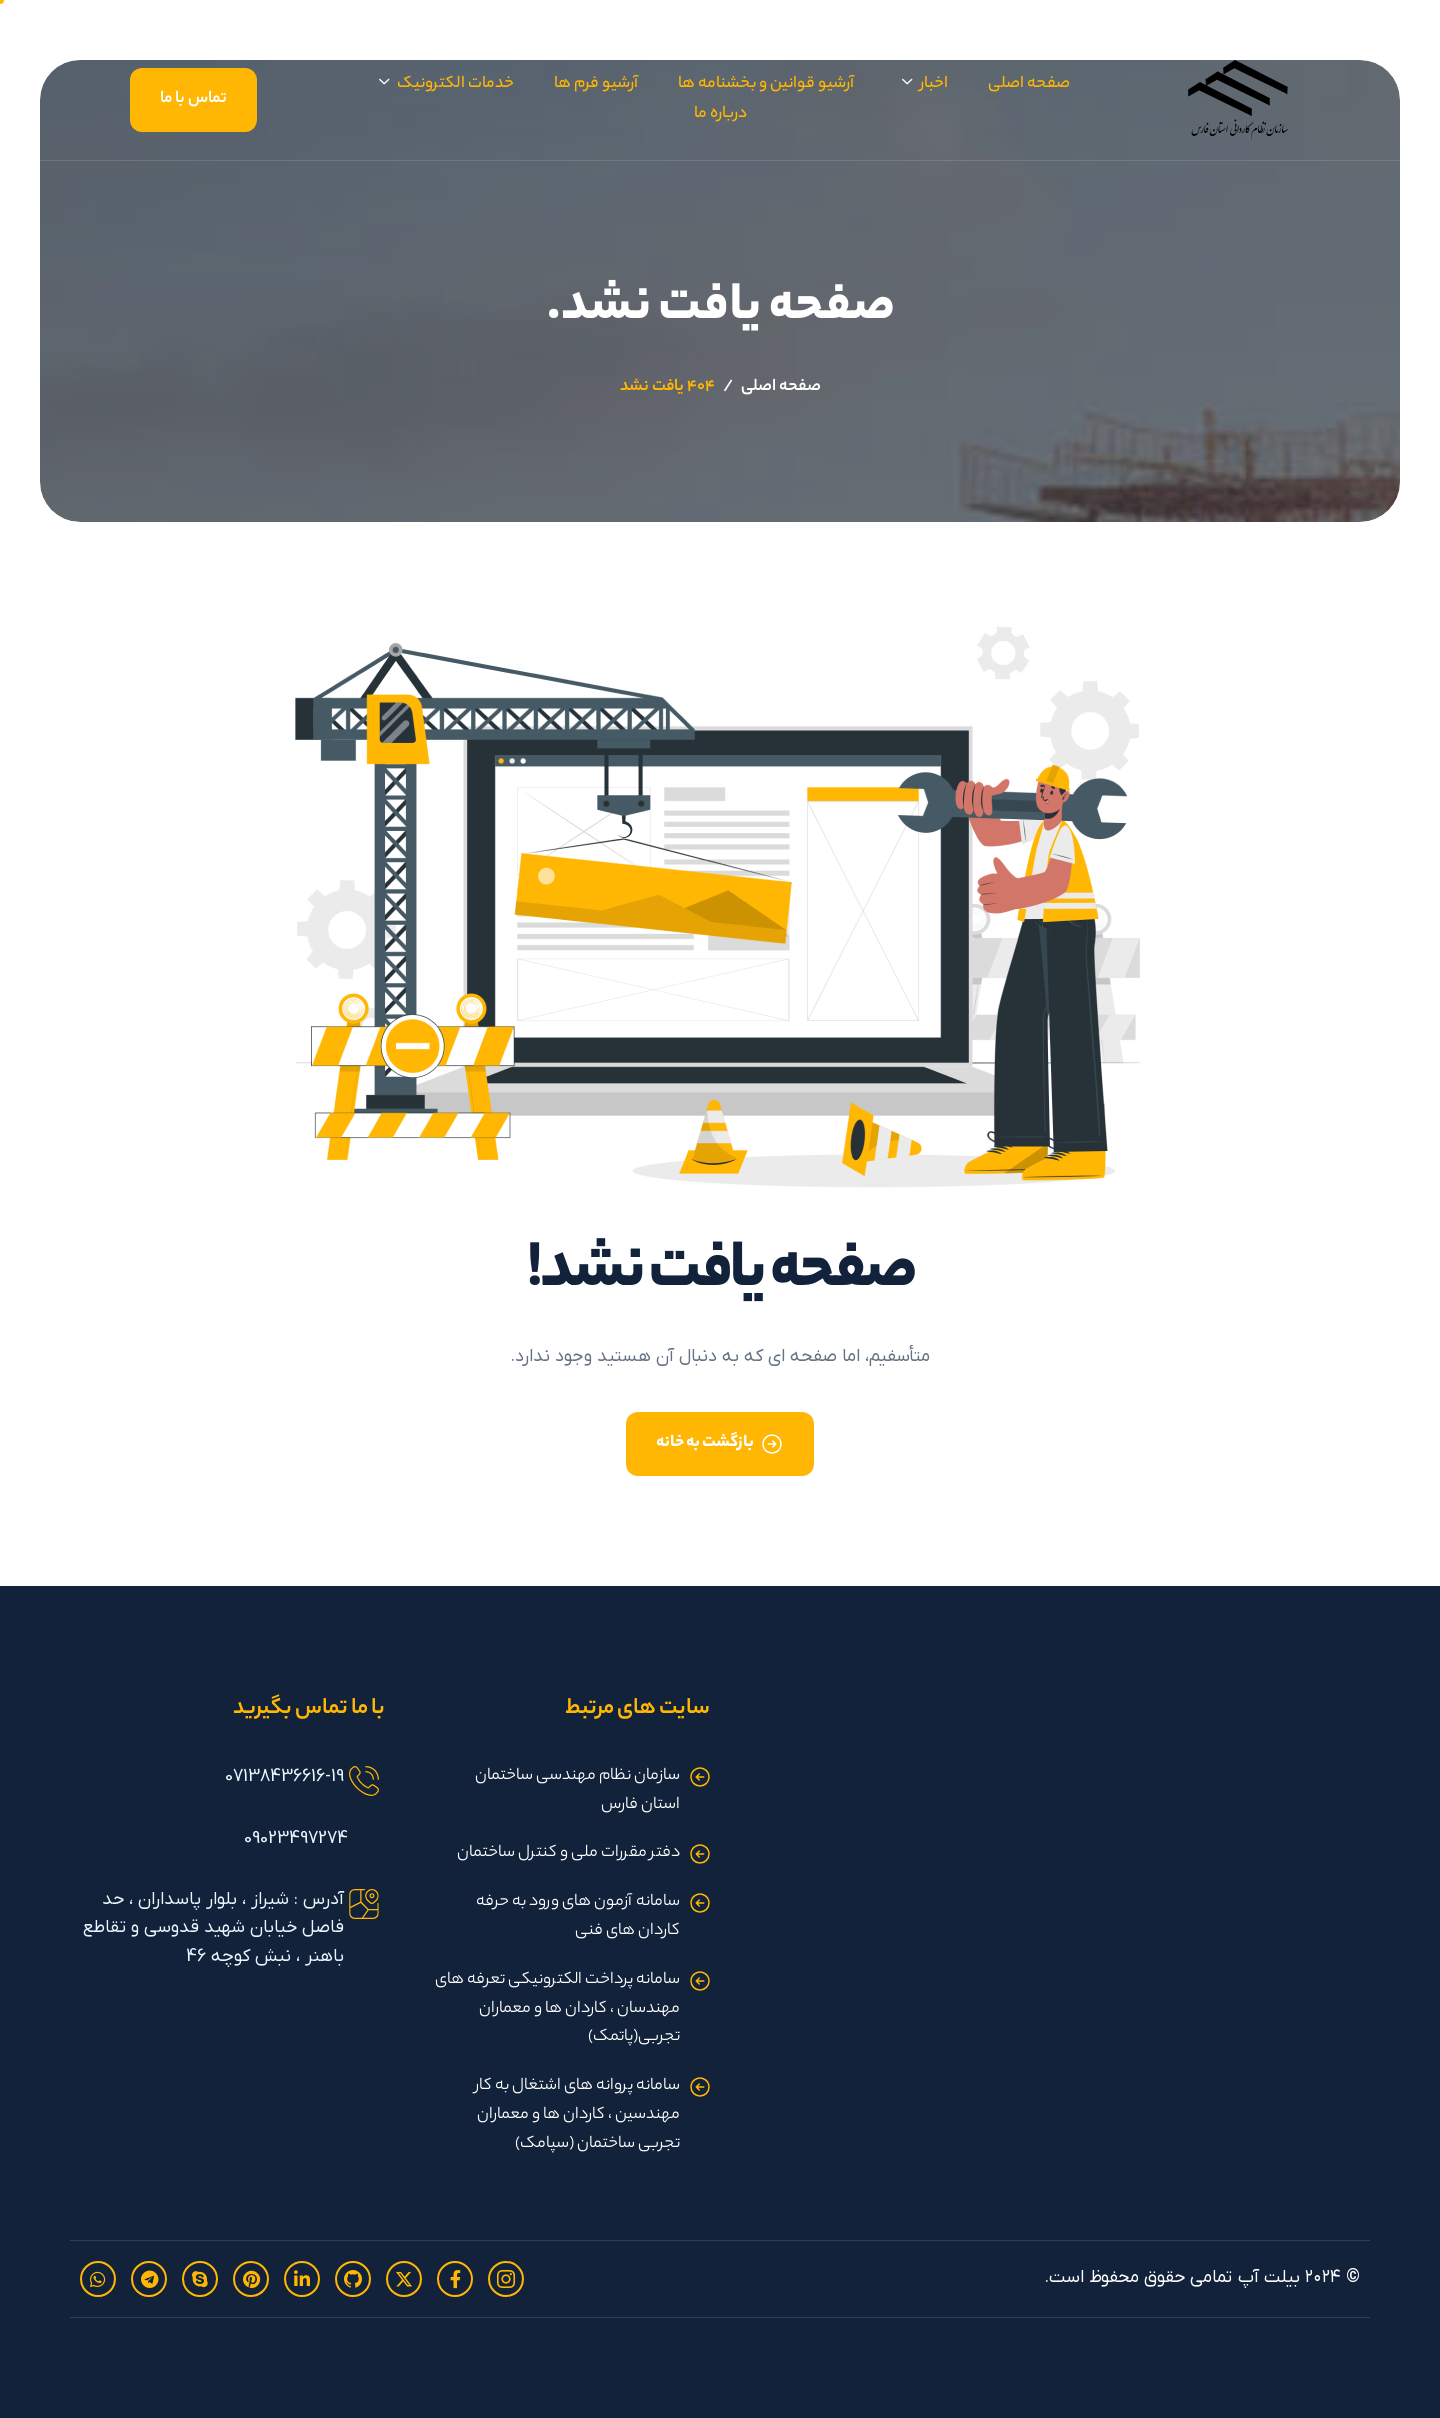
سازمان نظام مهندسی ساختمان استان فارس (577, 1791)
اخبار (925, 85)
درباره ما (720, 114)
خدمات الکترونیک (446, 85)
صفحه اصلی (1029, 84)
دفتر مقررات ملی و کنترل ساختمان (568, 1853)
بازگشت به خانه (705, 1443)
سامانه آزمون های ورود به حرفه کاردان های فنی (578, 1917)
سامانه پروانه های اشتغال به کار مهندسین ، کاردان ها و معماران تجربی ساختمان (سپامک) (577, 2115)
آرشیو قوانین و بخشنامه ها (766, 84)
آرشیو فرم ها (596, 84)
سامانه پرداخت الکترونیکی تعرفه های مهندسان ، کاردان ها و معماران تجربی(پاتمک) (557, 2009)
